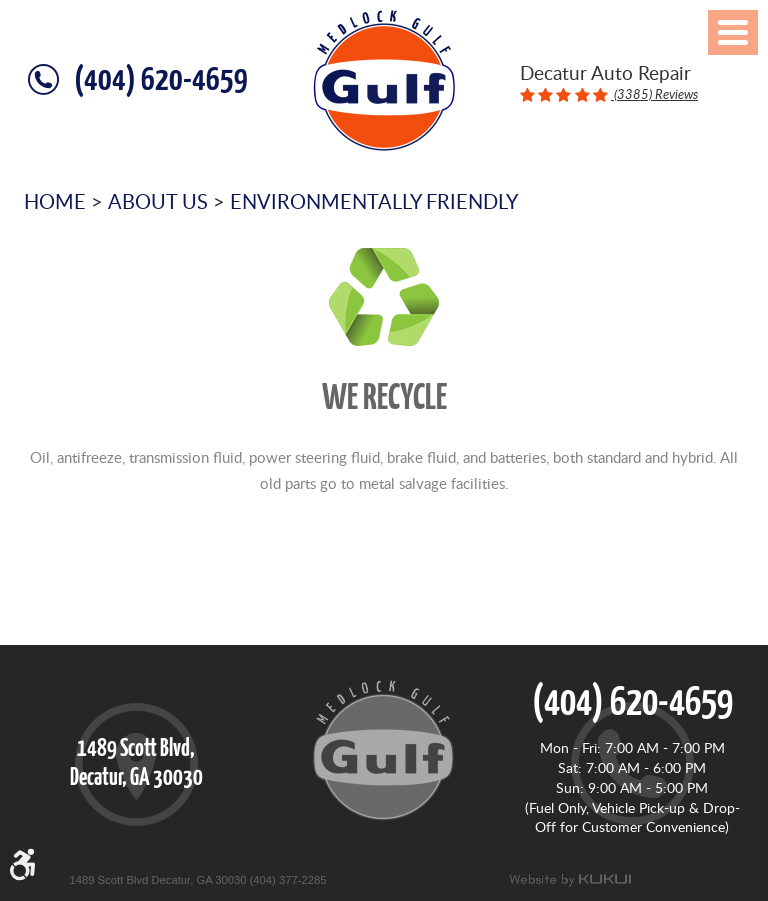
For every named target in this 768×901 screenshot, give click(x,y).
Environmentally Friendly (374, 201)
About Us (158, 201)
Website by (570, 880)
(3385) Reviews (654, 94)
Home (55, 201)
